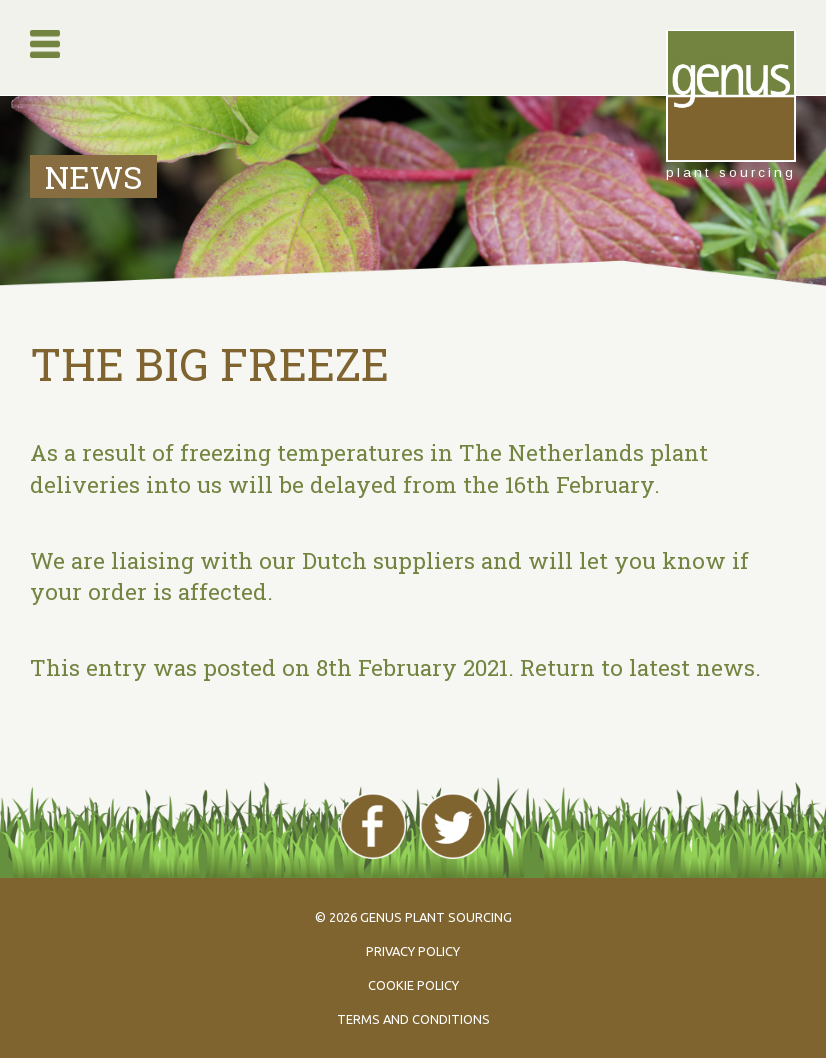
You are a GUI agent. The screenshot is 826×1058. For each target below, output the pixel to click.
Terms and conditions (413, 1019)
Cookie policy (413, 985)
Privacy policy (413, 951)
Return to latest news (637, 667)
